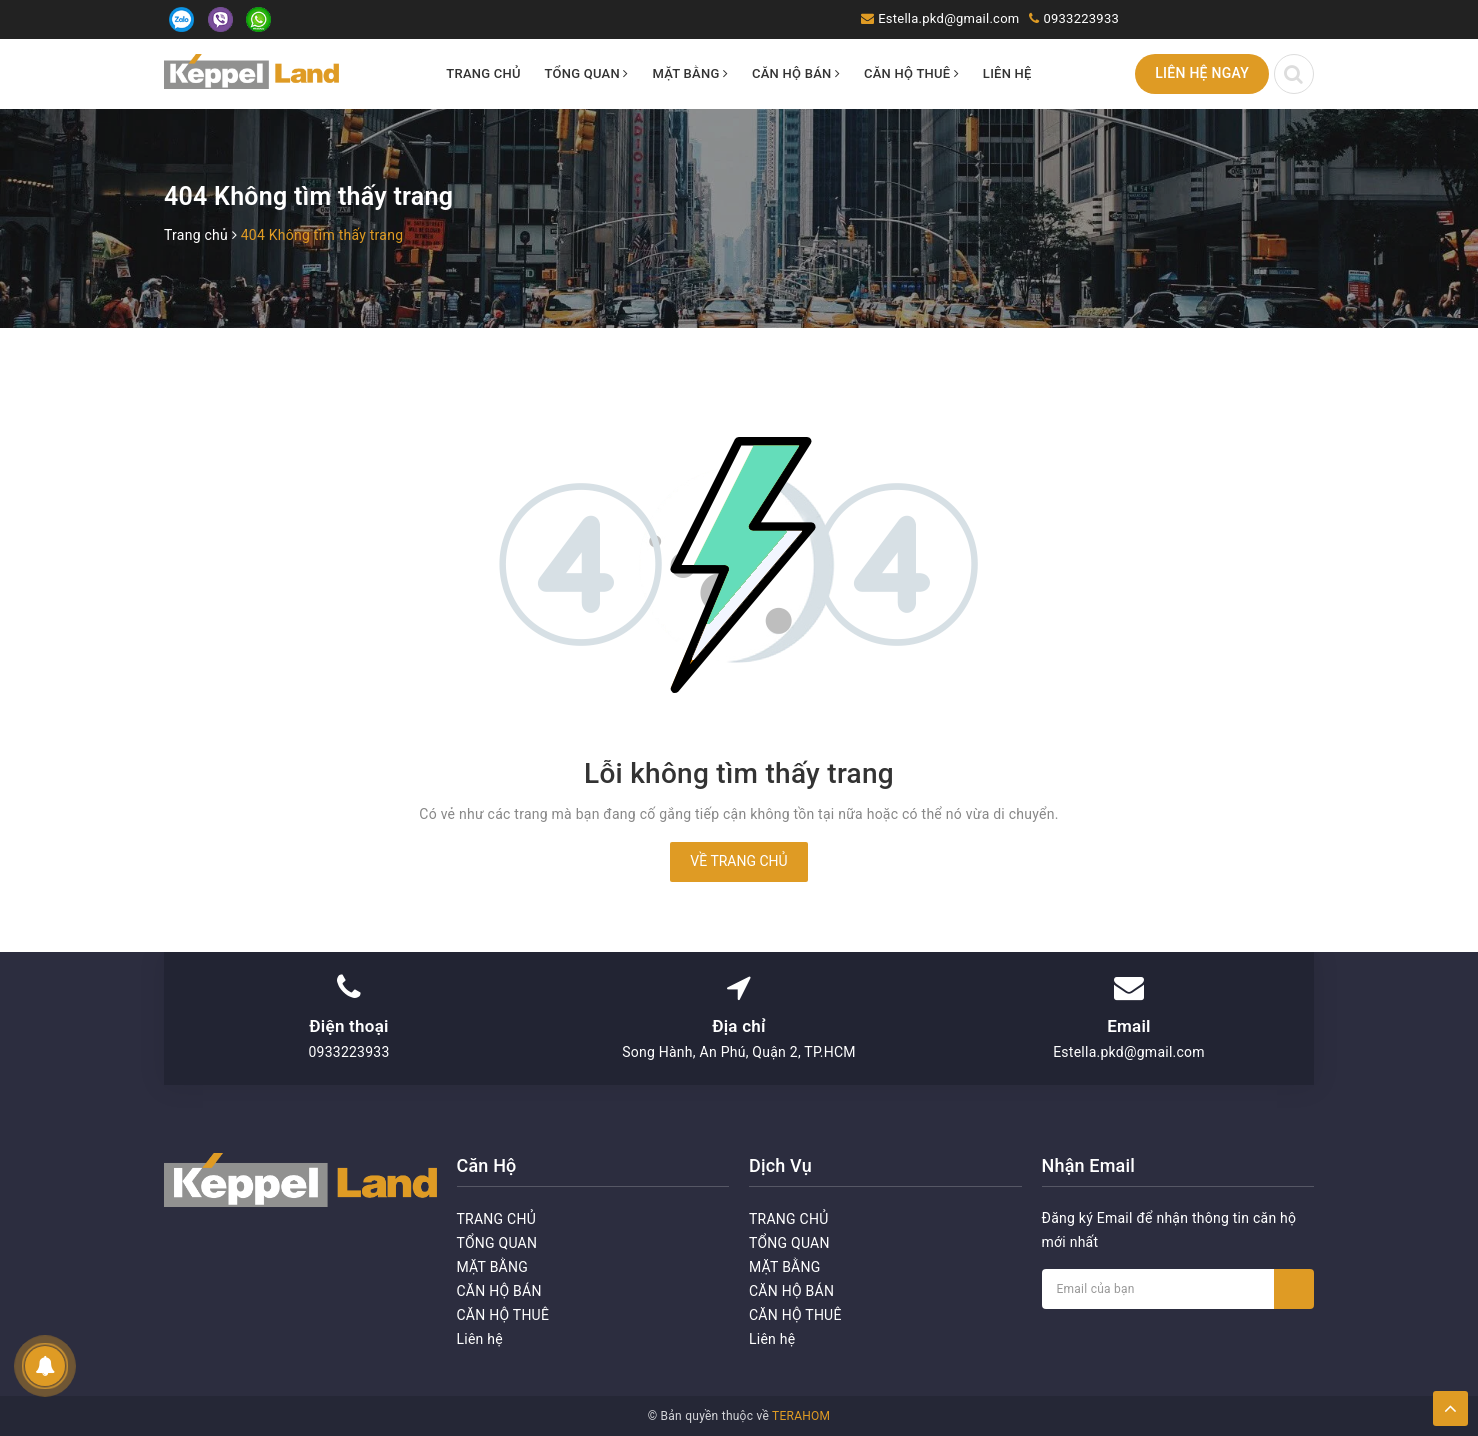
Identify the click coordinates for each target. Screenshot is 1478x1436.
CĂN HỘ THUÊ (911, 73)
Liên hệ (1007, 73)
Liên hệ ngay (1202, 73)
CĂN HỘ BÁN (796, 73)
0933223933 (1081, 18)
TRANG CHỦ (483, 73)
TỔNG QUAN (587, 73)
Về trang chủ (738, 861)
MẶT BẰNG (690, 73)
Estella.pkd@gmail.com (948, 18)
